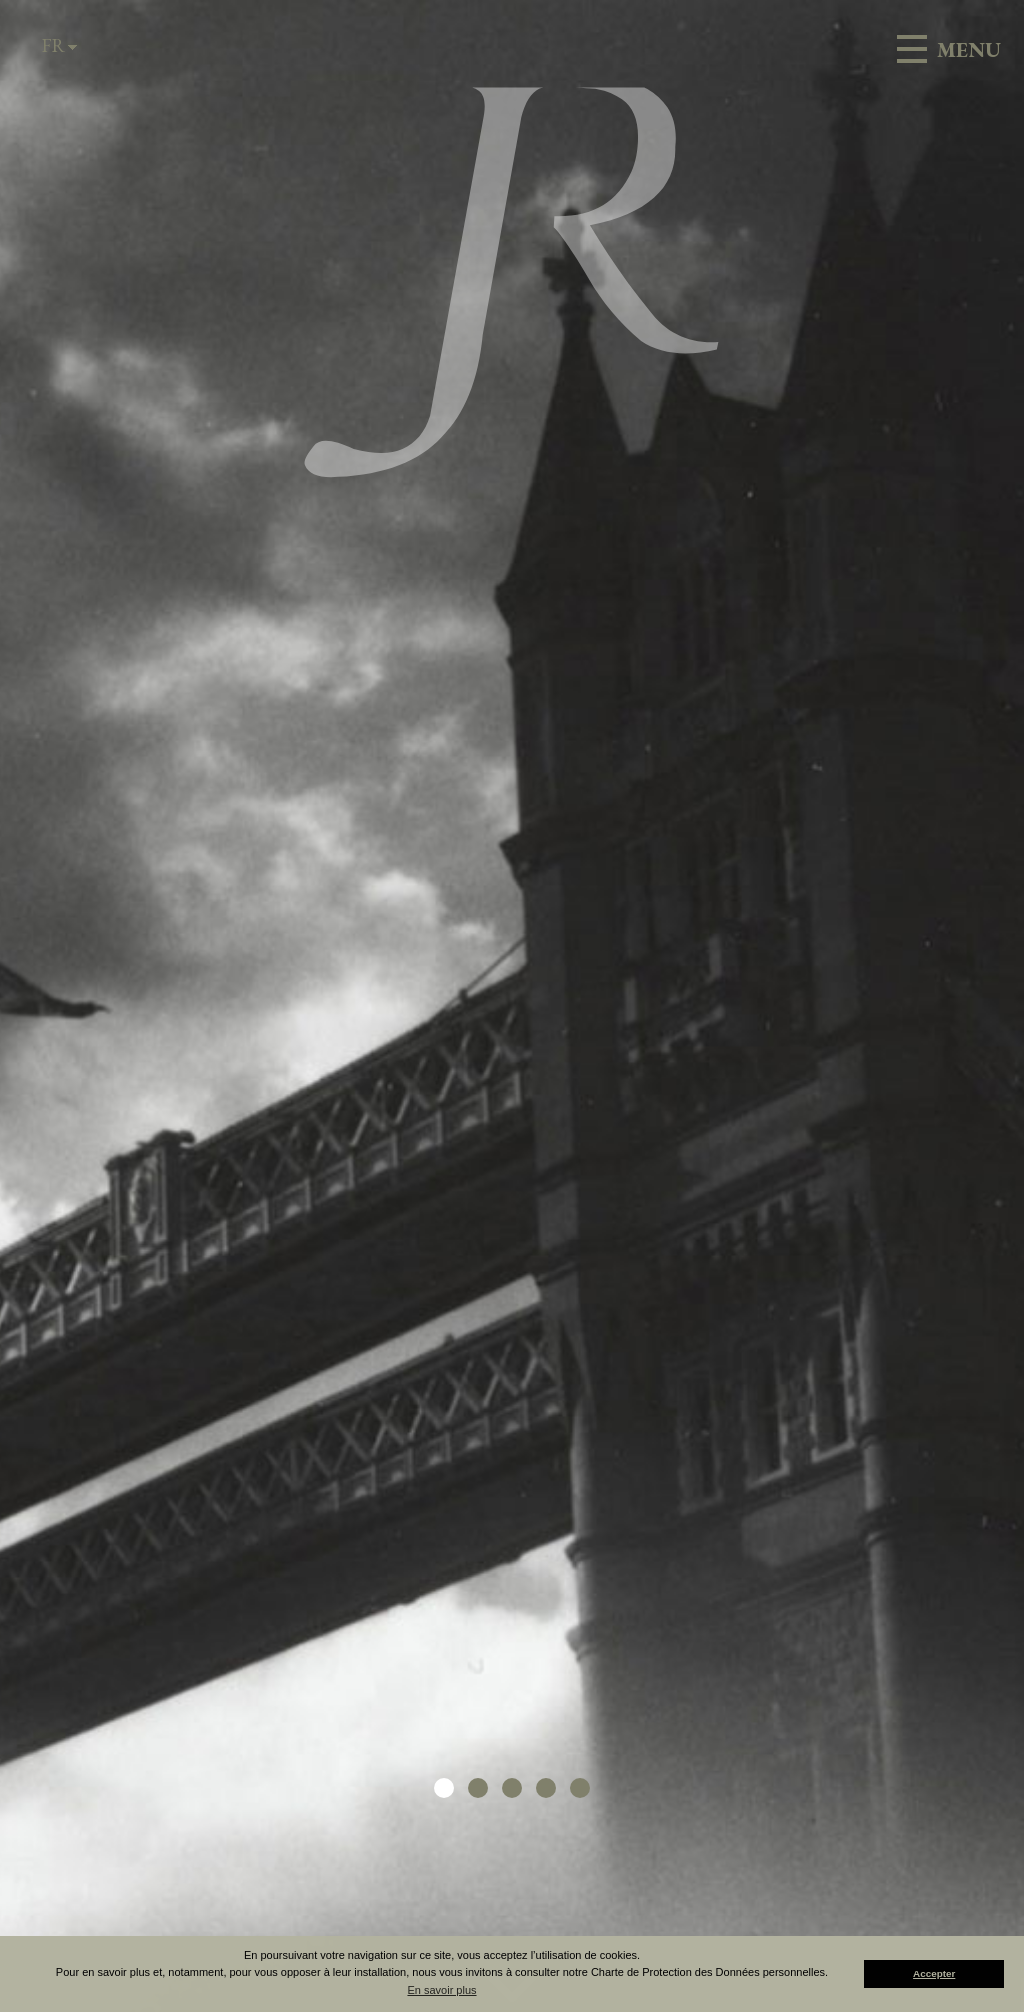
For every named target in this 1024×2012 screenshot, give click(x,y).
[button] (444, 1788)
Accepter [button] (934, 1973)
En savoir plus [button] (441, 1990)
